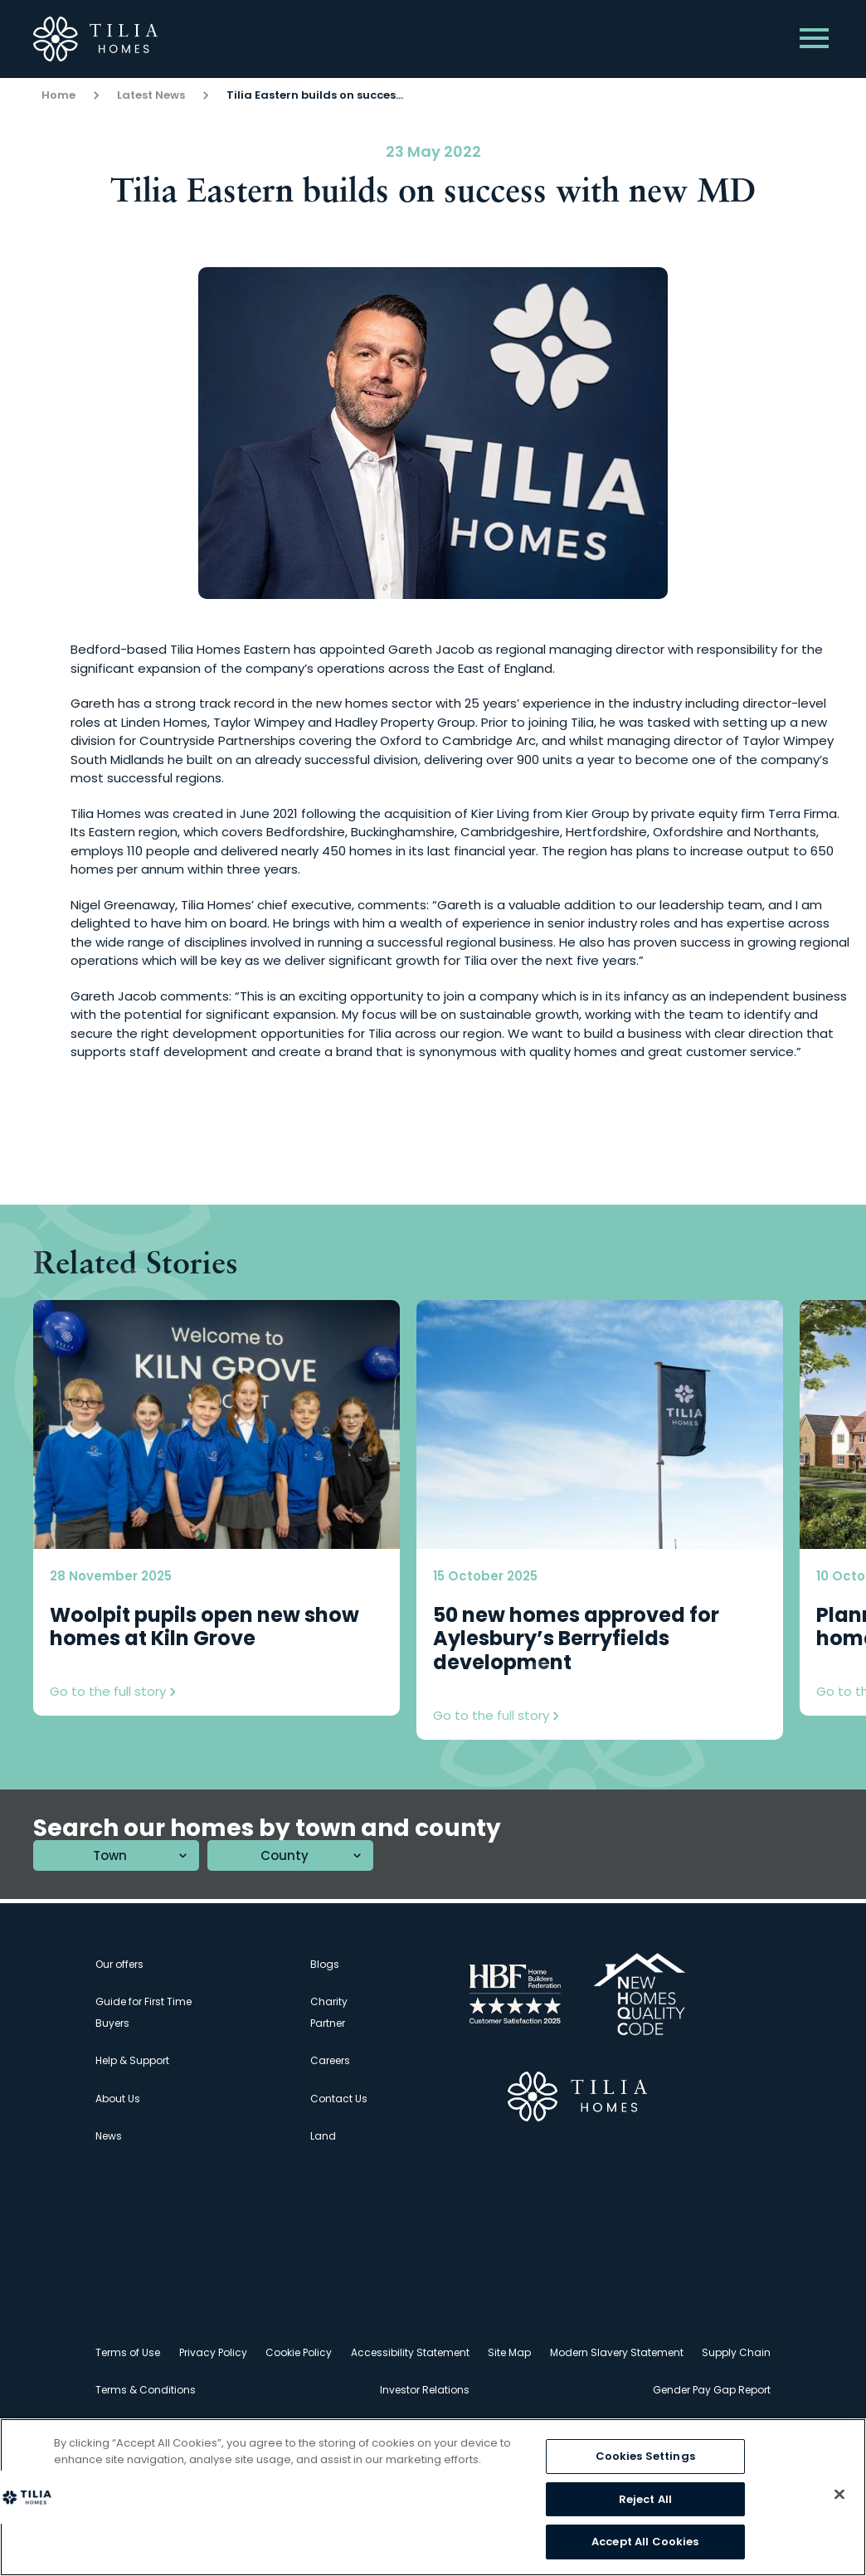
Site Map (509, 2352)
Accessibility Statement (410, 2352)
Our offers (119, 1964)
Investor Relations (424, 2390)
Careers (330, 2060)
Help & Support (132, 2060)
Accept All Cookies (644, 2541)
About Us (117, 2098)
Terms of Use (127, 2352)
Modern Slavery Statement (617, 2352)
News (108, 2136)
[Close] (839, 2494)
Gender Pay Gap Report (712, 2390)
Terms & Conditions (145, 2390)
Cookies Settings (645, 2456)
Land (323, 2136)
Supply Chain (736, 2352)
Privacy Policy (213, 2352)
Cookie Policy (298, 2352)
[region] (433, 2497)
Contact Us (338, 2098)
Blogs (324, 1964)
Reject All (645, 2499)
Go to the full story (112, 1691)
